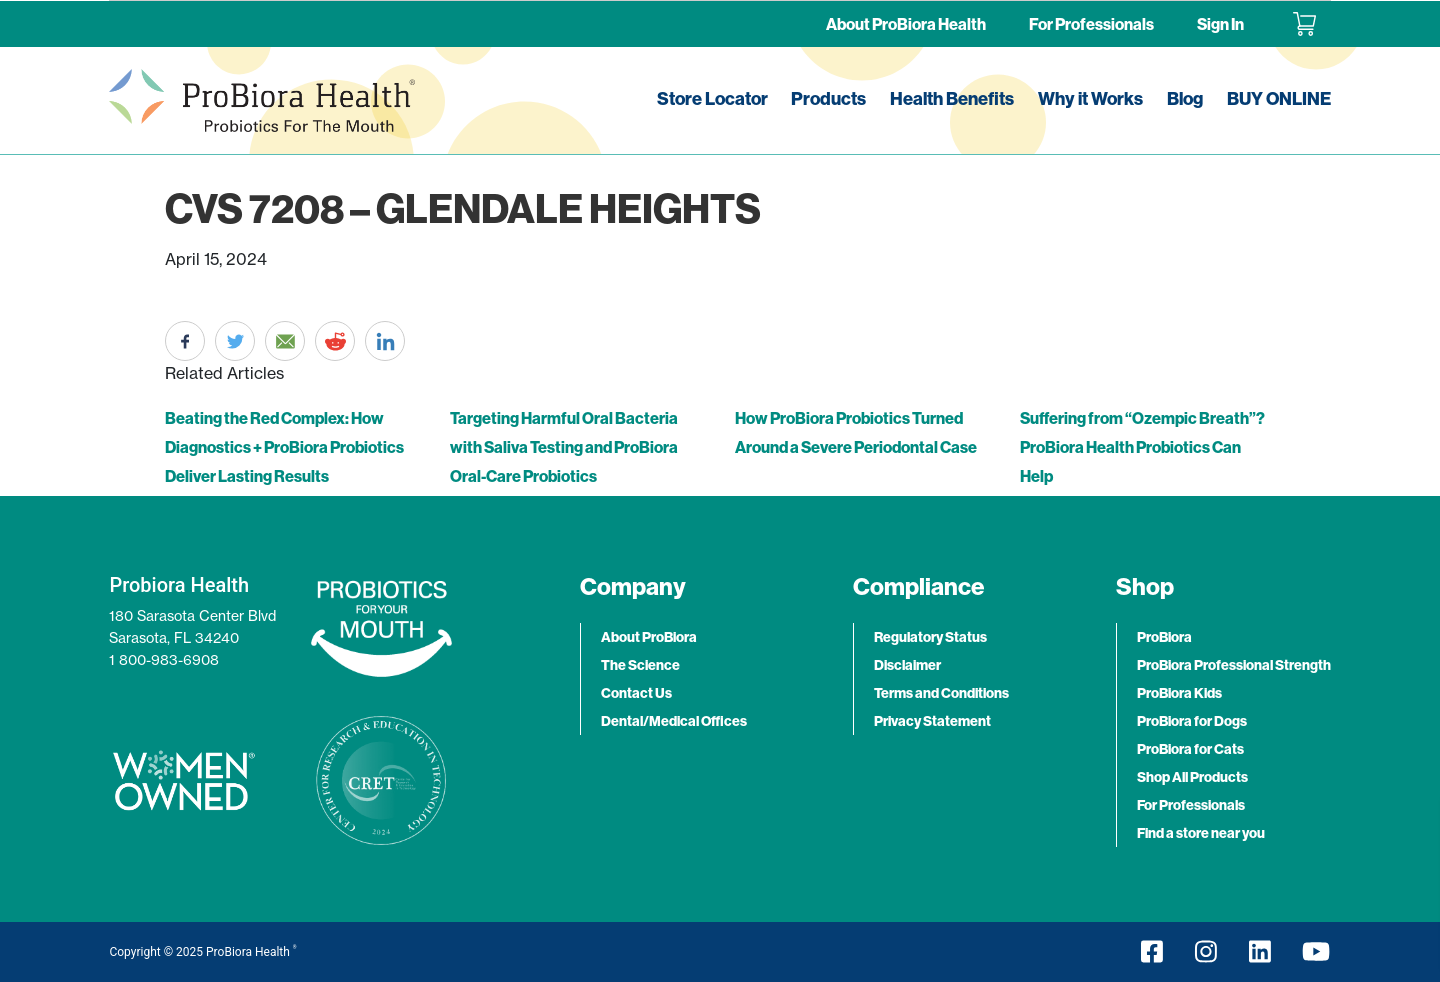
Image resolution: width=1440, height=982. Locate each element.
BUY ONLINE (1279, 98)
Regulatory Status (930, 637)
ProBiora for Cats (1190, 749)
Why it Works (1090, 98)
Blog (1185, 98)
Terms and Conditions (941, 693)
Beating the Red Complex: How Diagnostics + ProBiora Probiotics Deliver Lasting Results (284, 447)
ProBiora (1164, 637)
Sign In (1220, 24)
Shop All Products (1192, 777)
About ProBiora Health (906, 24)
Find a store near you (1201, 833)
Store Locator (712, 98)
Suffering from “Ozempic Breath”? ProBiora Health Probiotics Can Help (1142, 447)
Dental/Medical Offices (674, 721)
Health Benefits (952, 98)
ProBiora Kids (1179, 693)
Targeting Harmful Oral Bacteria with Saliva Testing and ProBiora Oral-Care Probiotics (564, 447)
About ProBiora (649, 637)
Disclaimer (907, 665)
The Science (640, 665)
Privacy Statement (932, 721)
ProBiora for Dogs (1192, 721)
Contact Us (636, 693)
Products (828, 98)
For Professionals (1091, 24)
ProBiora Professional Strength (1234, 665)
